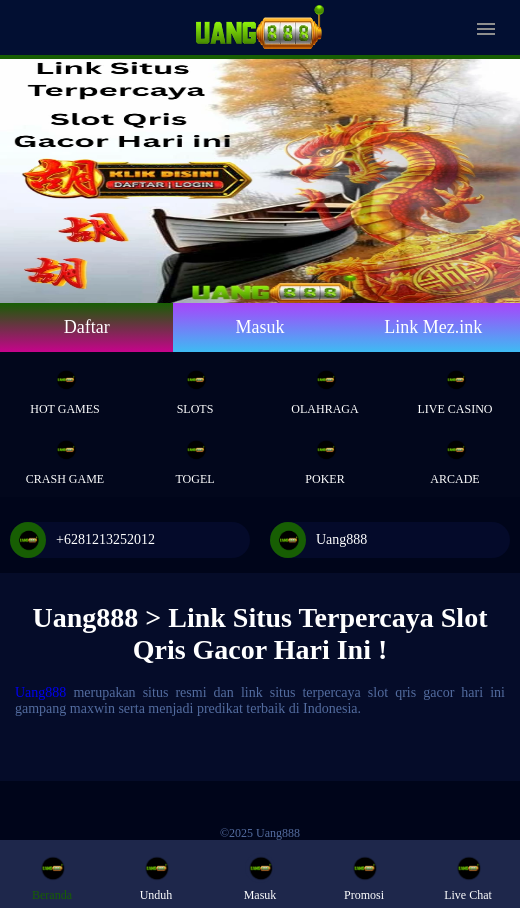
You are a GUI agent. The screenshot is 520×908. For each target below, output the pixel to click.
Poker (324, 456)
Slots (195, 386)
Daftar (87, 327)
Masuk (259, 327)
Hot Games (64, 386)
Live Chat (468, 877)
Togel (194, 456)
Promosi (364, 877)
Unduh (156, 877)
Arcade (454, 456)
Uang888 (318, 540)
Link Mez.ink (433, 327)
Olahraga (324, 386)
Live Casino (455, 386)
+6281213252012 (82, 540)
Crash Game (65, 456)
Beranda (52, 877)
